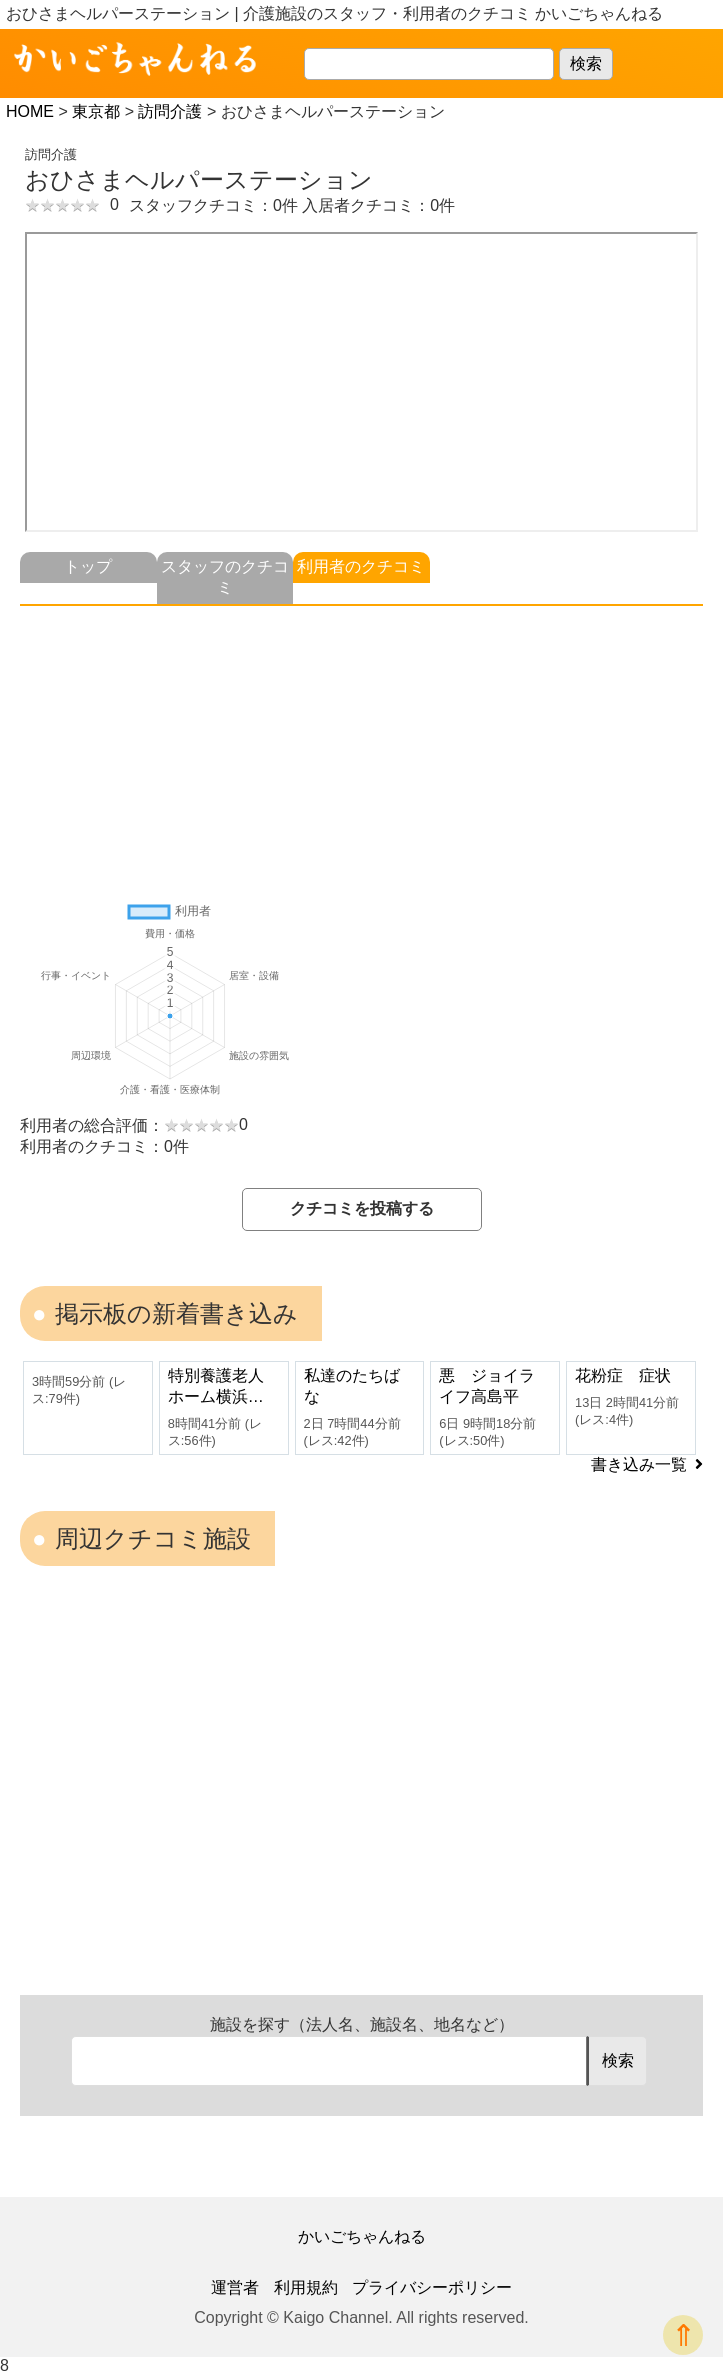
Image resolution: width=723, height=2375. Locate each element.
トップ (88, 566)
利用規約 (306, 2287)
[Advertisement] (361, 746)
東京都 (96, 111)
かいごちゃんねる (362, 2236)
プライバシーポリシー (432, 2287)
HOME (30, 111)
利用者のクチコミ (361, 566)
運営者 (235, 2287)
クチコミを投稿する (362, 1208)
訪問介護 (170, 111)
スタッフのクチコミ (225, 577)
